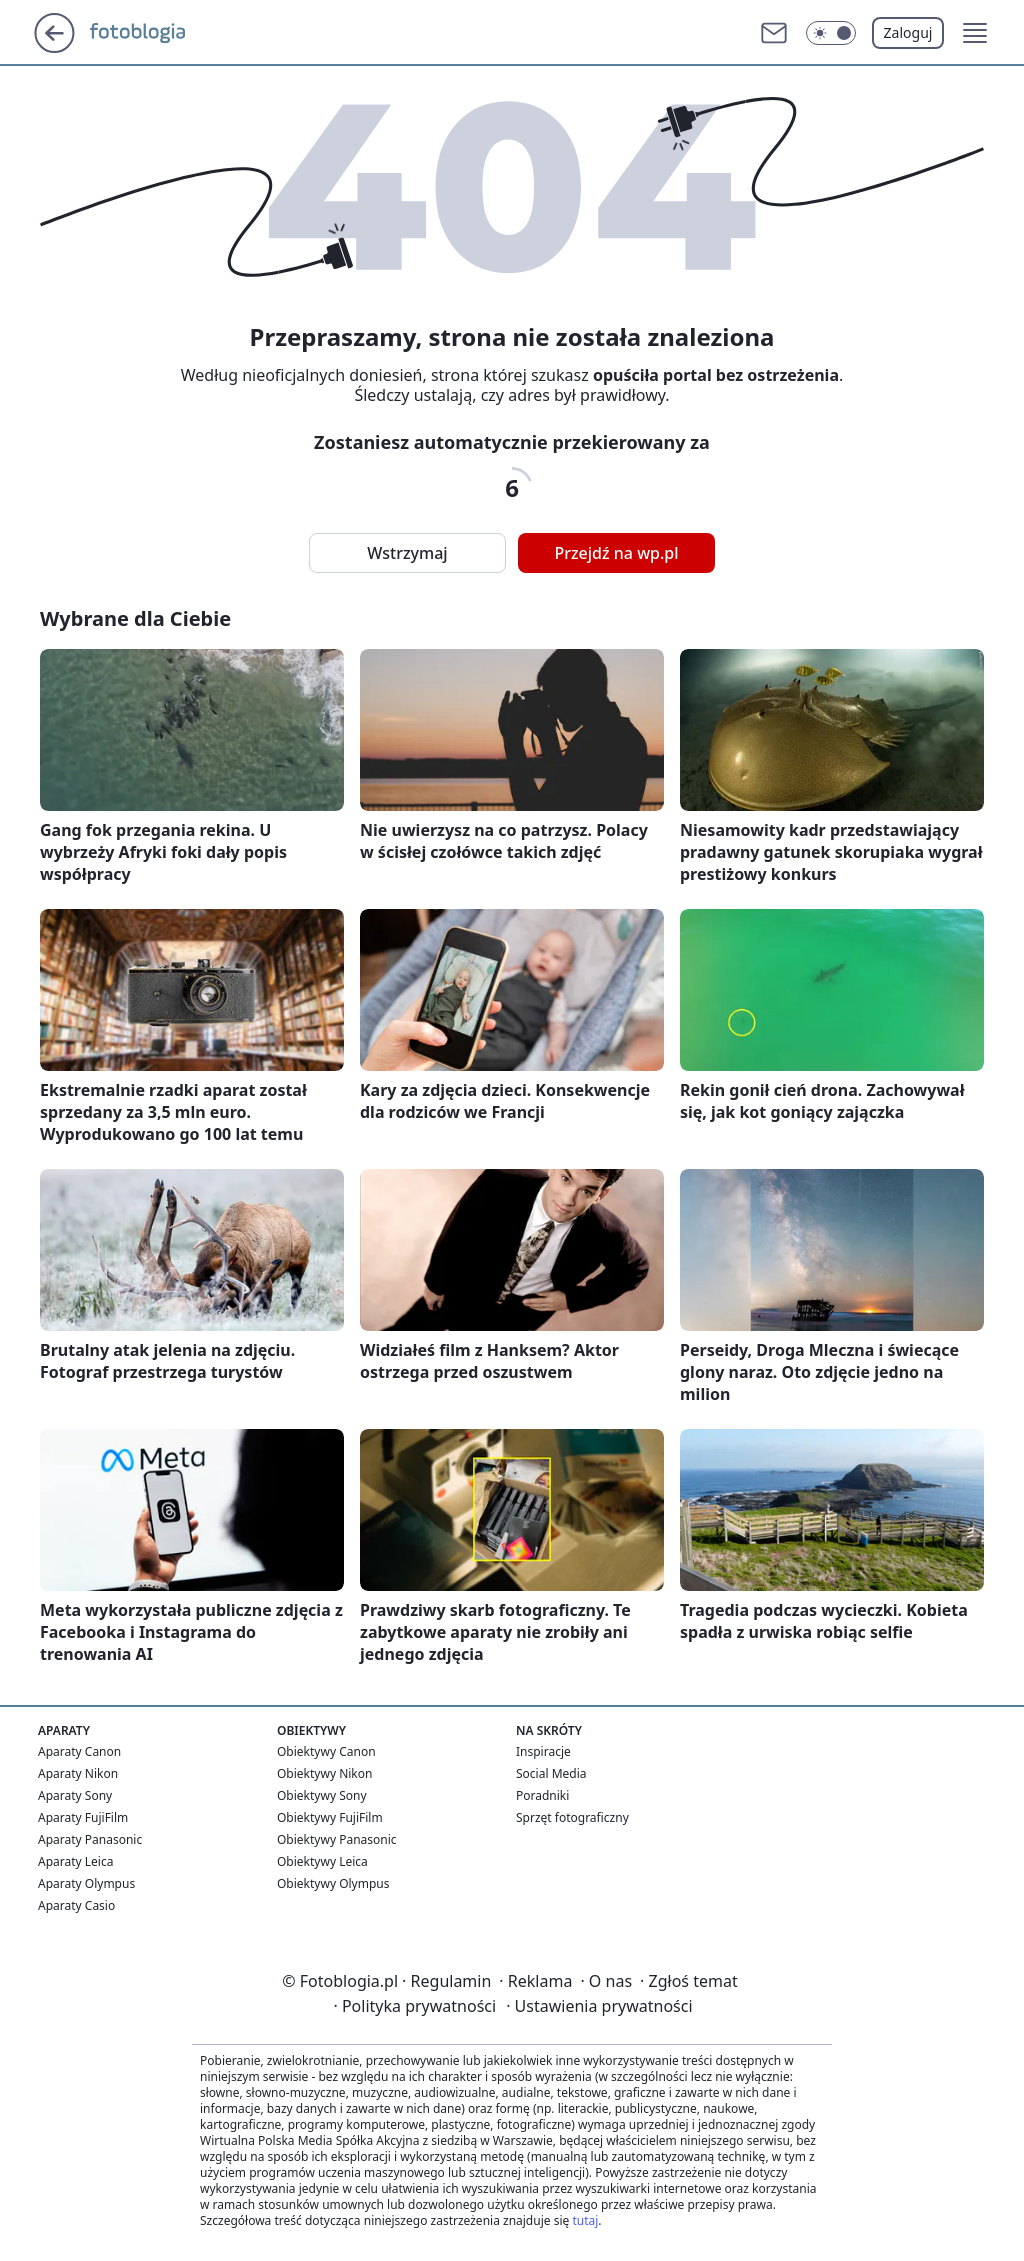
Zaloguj (908, 32)
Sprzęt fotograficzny (572, 1817)
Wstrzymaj (407, 553)
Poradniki (542, 1795)
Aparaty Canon (79, 1751)
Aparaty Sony (75, 1795)
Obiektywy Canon (326, 1751)
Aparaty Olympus (86, 1883)
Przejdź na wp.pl (616, 553)
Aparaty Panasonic (90, 1839)
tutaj (585, 2220)
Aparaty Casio (76, 1905)
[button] (975, 33)
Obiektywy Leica (322, 1861)
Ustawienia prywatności (599, 2006)
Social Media (551, 1773)
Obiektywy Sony (322, 1795)
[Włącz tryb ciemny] (831, 33)
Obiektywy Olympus (333, 1883)
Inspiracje (543, 1751)
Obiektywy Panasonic (337, 1839)
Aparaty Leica (75, 1861)
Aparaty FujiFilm (83, 1817)
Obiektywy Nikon (324, 1773)
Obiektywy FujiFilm (330, 1817)
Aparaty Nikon (78, 1773)
